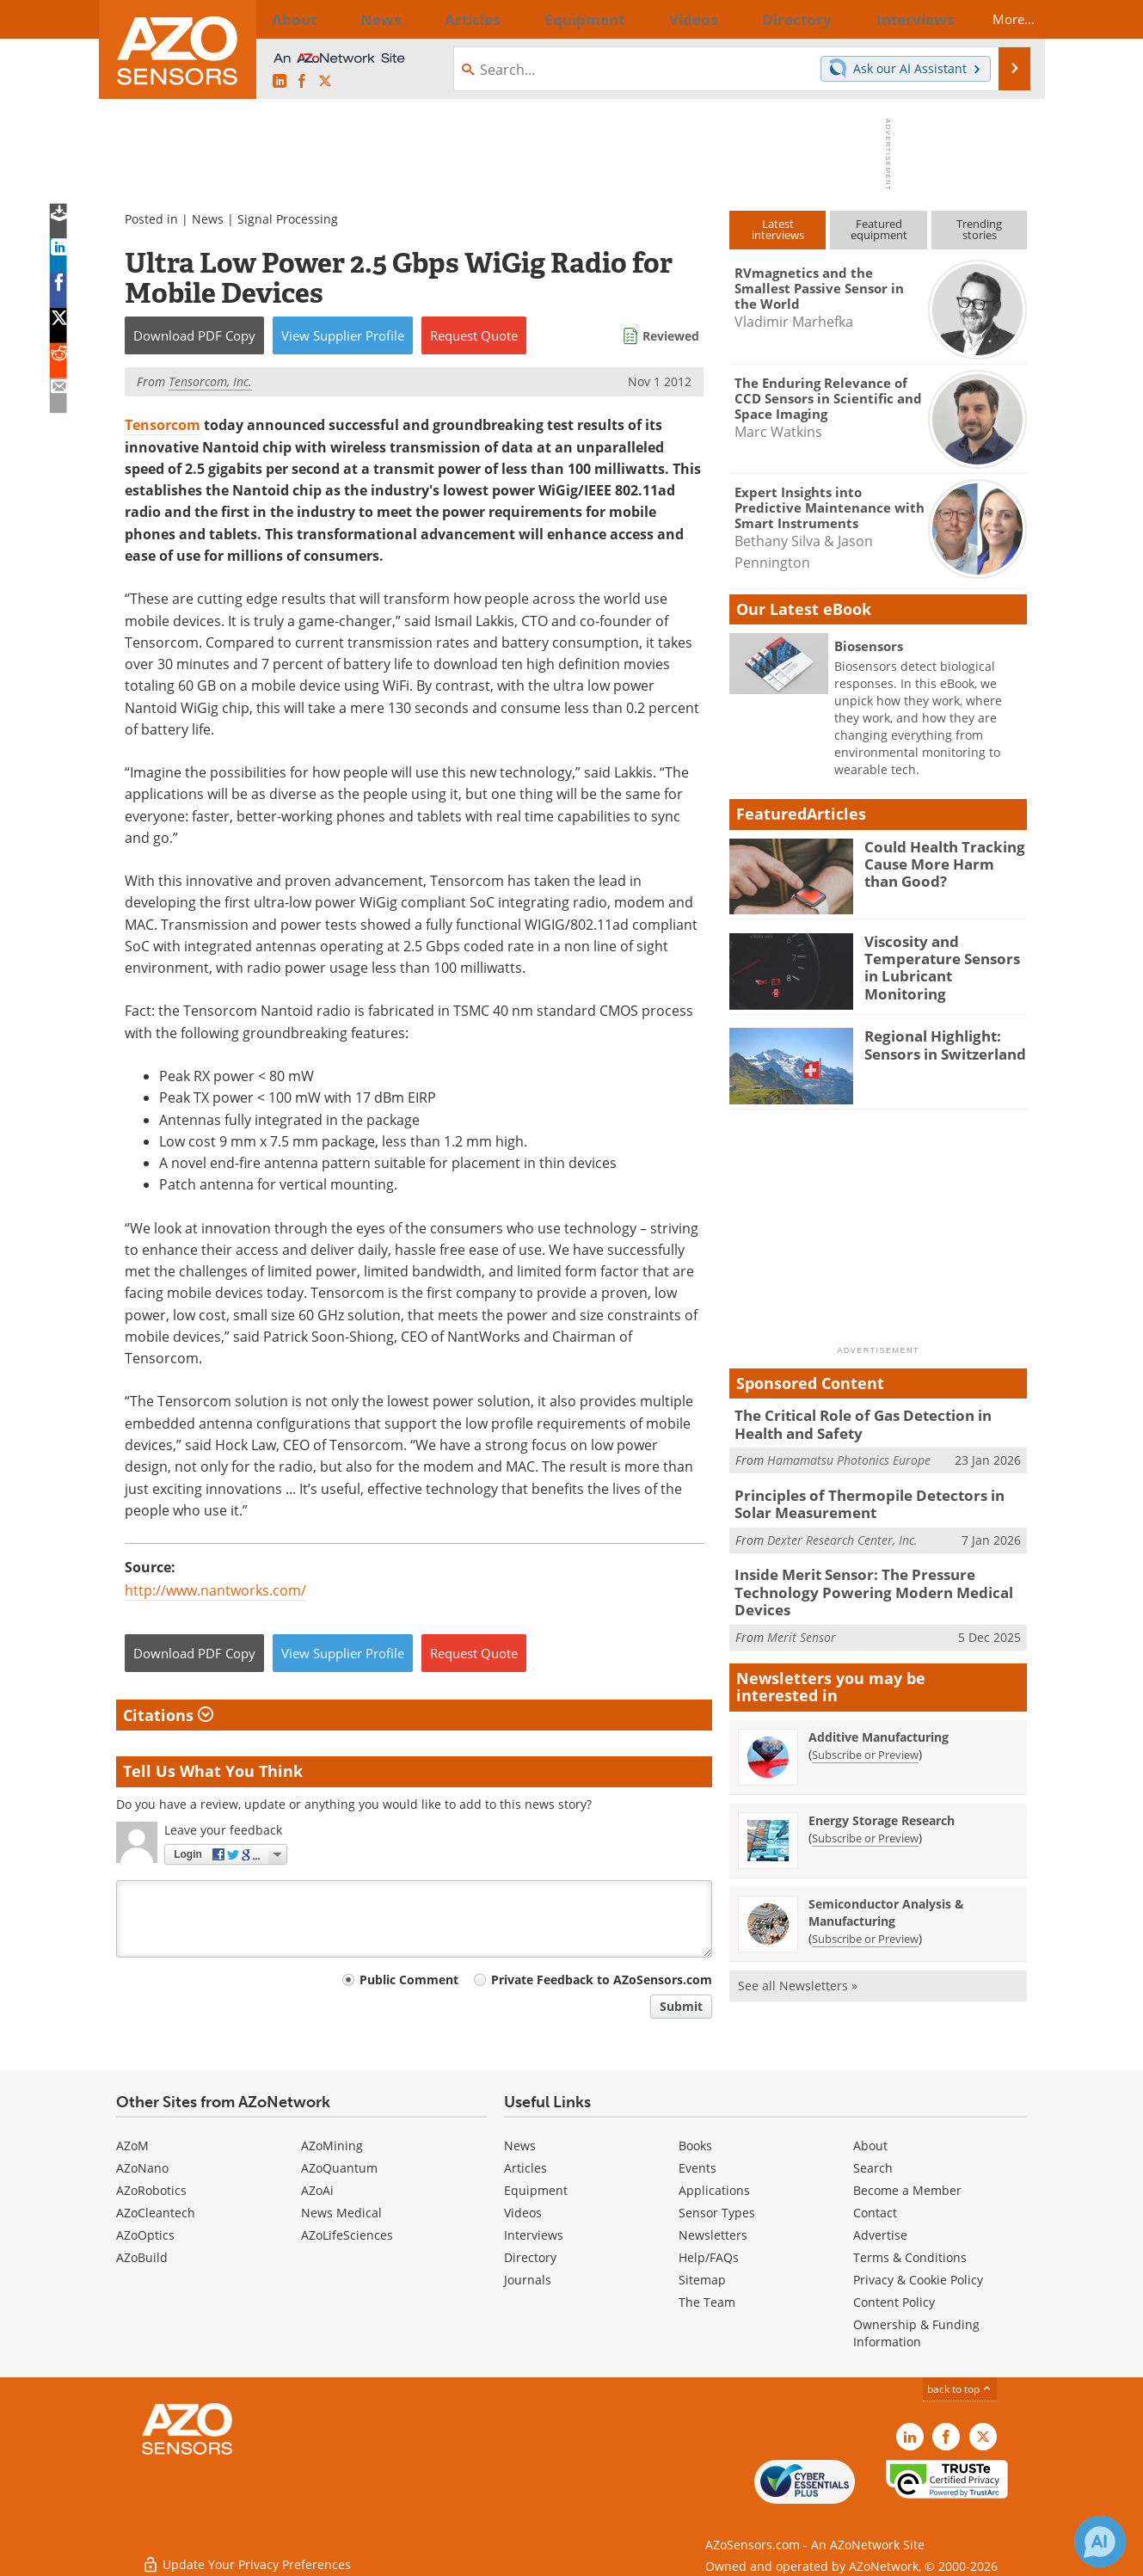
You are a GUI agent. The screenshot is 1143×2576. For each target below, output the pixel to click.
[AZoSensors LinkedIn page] (279, 81)
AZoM (132, 2145)
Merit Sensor (801, 1623)
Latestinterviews (778, 229)
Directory (530, 2257)
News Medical (341, 2212)
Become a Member (907, 2190)
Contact (875, 2212)
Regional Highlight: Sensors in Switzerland (937, 1043)
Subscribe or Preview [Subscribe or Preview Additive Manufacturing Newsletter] (865, 1741)
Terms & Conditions (910, 2257)
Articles (525, 2168)
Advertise (880, 2235)
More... (999, 19)
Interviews (533, 2235)
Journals (527, 2280)
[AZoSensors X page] (325, 81)
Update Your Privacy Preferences (246, 2554)
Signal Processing (287, 219)
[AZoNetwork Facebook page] (302, 81)
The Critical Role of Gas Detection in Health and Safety (875, 1422)
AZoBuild (142, 2257)
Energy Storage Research (881, 1806)
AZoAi (317, 2190)
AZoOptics (145, 2235)
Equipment (536, 2190)
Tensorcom (162, 424)
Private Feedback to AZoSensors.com (601, 1979)
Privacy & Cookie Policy (918, 2280)
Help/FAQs (709, 2257)
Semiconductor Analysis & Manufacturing (886, 1898)
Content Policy (894, 2302)
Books (695, 2145)
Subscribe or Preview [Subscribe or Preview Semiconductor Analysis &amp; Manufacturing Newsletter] (865, 1925)
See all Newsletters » (797, 1972)
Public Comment (408, 1979)
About (870, 2145)
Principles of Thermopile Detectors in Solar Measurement (874, 1499)
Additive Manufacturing (878, 1723)
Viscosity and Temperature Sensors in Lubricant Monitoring (942, 956)
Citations (168, 1715)
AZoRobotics (151, 2190)
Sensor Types (717, 2212)
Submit (681, 2006)
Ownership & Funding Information (916, 2333)
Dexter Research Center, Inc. (842, 1532)
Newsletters (713, 2235)
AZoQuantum (339, 2168)
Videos (523, 2212)
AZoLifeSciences (347, 2235)
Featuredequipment (879, 229)
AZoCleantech (155, 2212)
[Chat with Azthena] (1100, 2541)
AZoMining (332, 2145)
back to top (959, 2389)
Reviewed (670, 336)
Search (873, 2168)
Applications (714, 2190)
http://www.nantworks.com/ (215, 1590)
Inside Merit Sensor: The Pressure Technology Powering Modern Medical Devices (857, 1583)
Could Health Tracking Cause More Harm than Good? (939, 862)
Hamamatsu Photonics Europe (849, 1456)
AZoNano (142, 2168)
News (208, 219)
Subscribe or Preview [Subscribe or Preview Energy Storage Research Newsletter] (865, 1824)
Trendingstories (979, 229)
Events (697, 2168)
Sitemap (702, 2280)
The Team (707, 2302)
